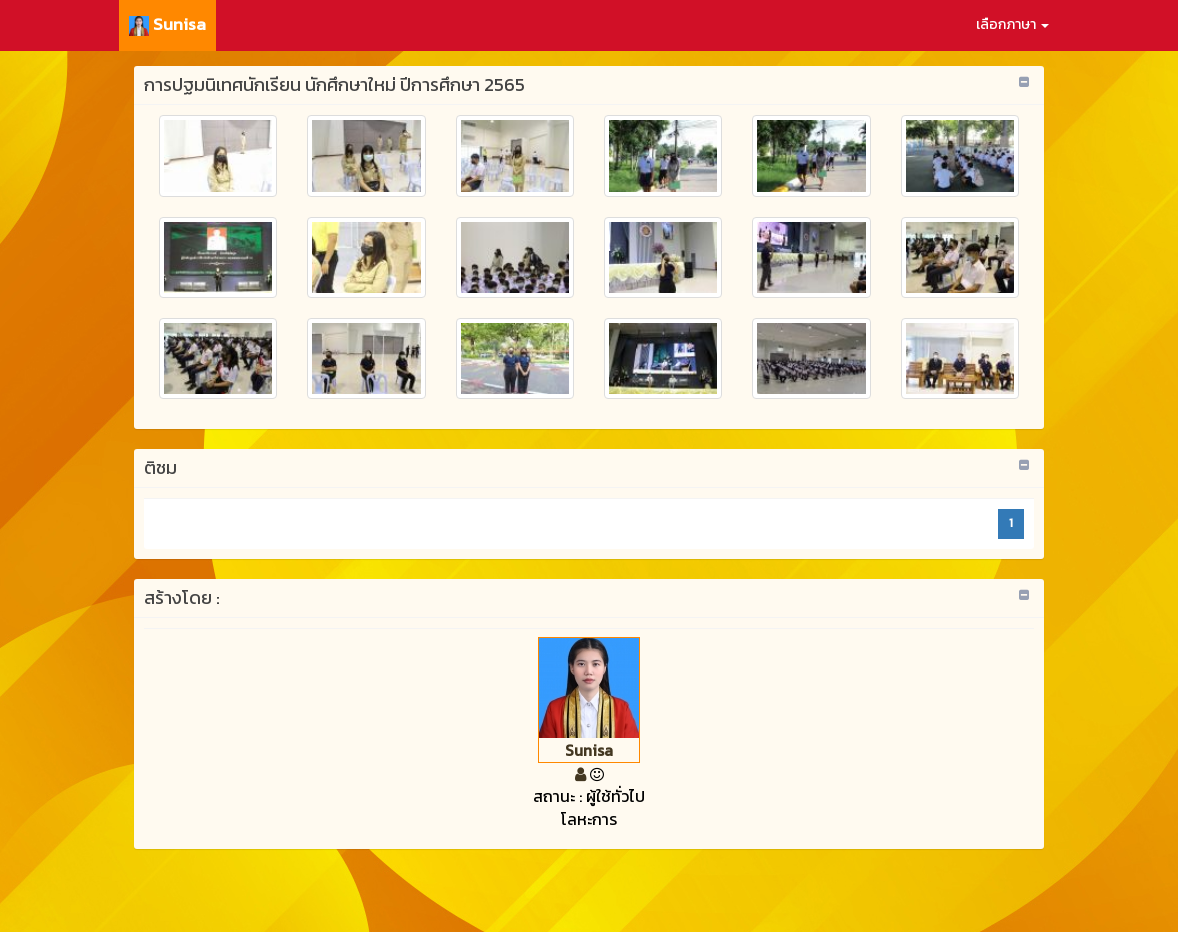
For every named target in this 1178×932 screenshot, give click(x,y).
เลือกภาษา (1012, 24)
